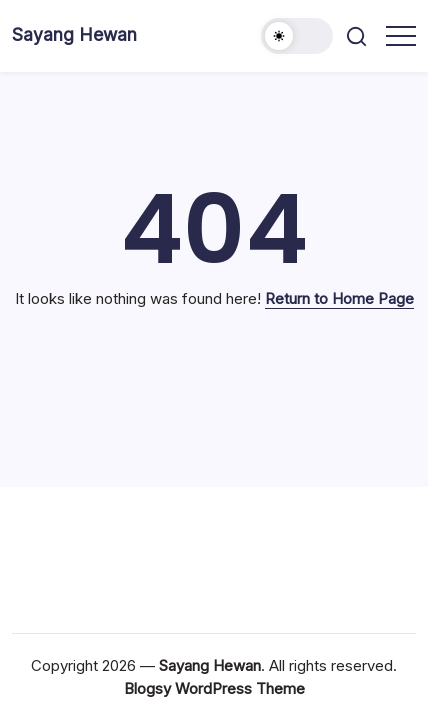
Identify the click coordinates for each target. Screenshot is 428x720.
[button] (297, 36)
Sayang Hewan (74, 34)
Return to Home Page (339, 298)
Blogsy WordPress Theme (214, 688)
